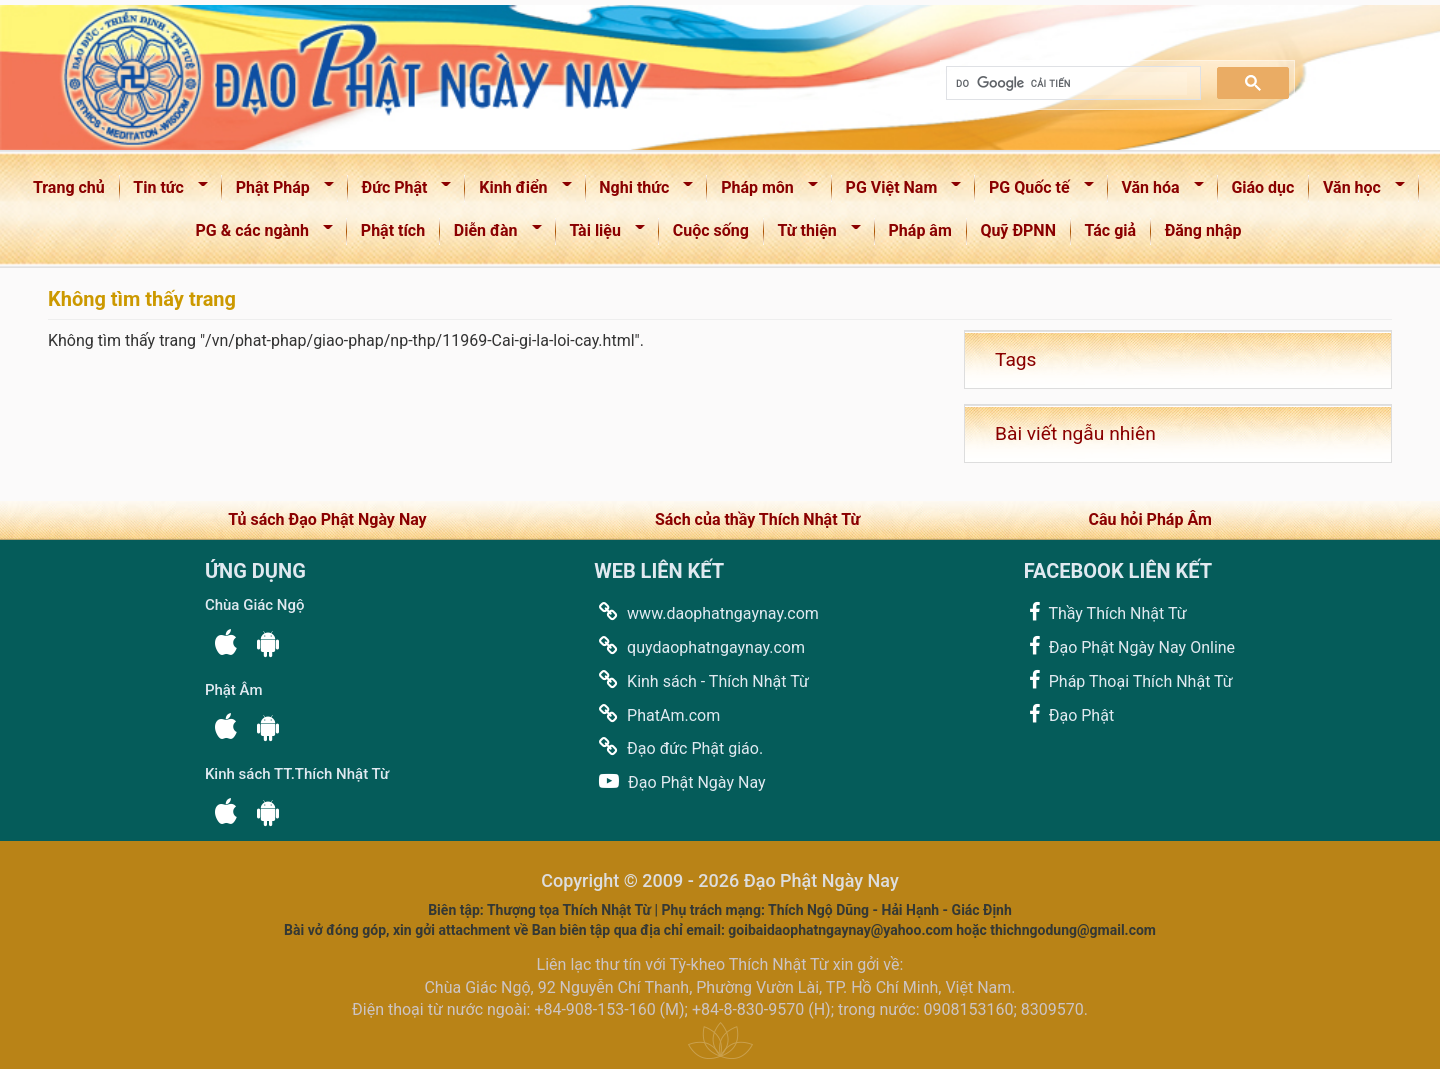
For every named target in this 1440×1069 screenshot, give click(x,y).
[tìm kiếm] (1071, 83)
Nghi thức (640, 191)
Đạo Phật (1069, 714)
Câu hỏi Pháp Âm (1149, 519)
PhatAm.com (657, 714)
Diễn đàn (491, 234)
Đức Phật (400, 191)
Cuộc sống (711, 230)
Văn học (1357, 191)
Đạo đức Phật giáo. (678, 747)
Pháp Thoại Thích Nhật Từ (1128, 680)
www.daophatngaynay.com (706, 612)
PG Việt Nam (897, 191)
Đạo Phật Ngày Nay (679, 781)
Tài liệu (601, 234)
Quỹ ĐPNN (1018, 230)
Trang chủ (69, 187)
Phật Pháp (278, 191)
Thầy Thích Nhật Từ (1105, 612)
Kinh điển (518, 191)
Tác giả (1111, 230)
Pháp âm (920, 230)
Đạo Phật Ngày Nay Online (1129, 646)
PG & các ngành (258, 234)
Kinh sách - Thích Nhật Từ (701, 680)
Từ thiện (813, 234)
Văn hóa (1156, 191)
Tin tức (164, 191)
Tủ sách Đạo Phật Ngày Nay (327, 519)
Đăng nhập (1203, 230)
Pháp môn (762, 191)
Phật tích (393, 230)
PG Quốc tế (1034, 191)
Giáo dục (1262, 187)
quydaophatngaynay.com (699, 646)
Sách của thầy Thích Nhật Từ (757, 519)
